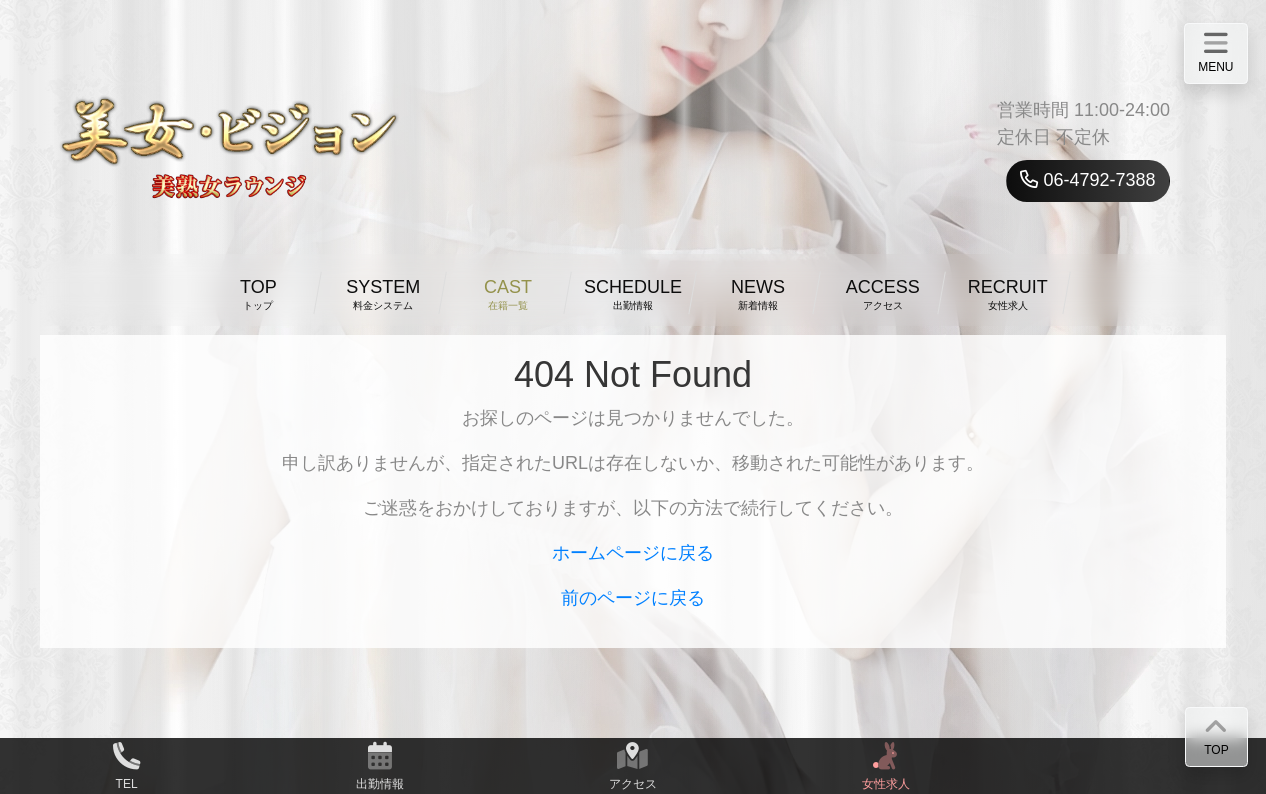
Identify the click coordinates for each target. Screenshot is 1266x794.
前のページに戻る (633, 598)
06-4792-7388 (1087, 180)
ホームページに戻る (633, 553)
